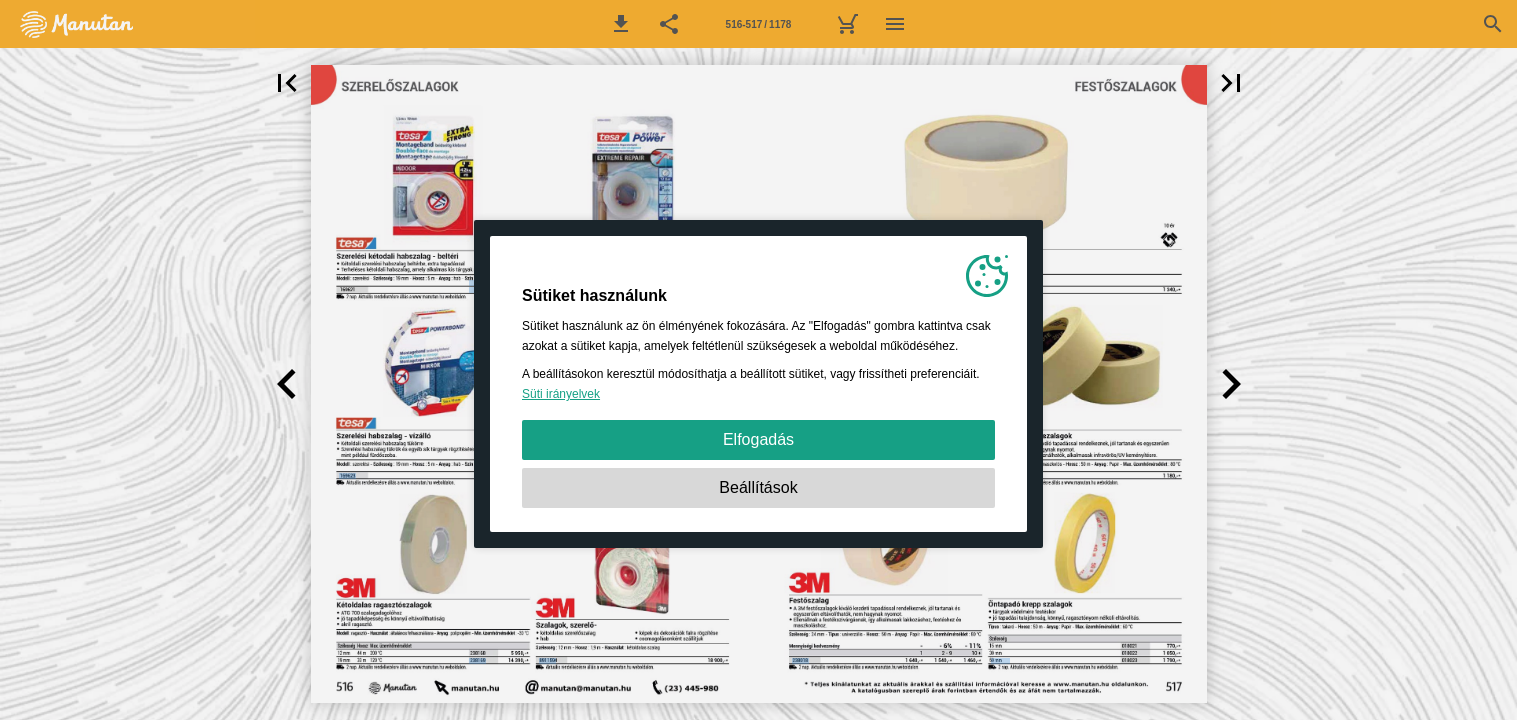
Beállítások (758, 487)
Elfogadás (758, 439)
